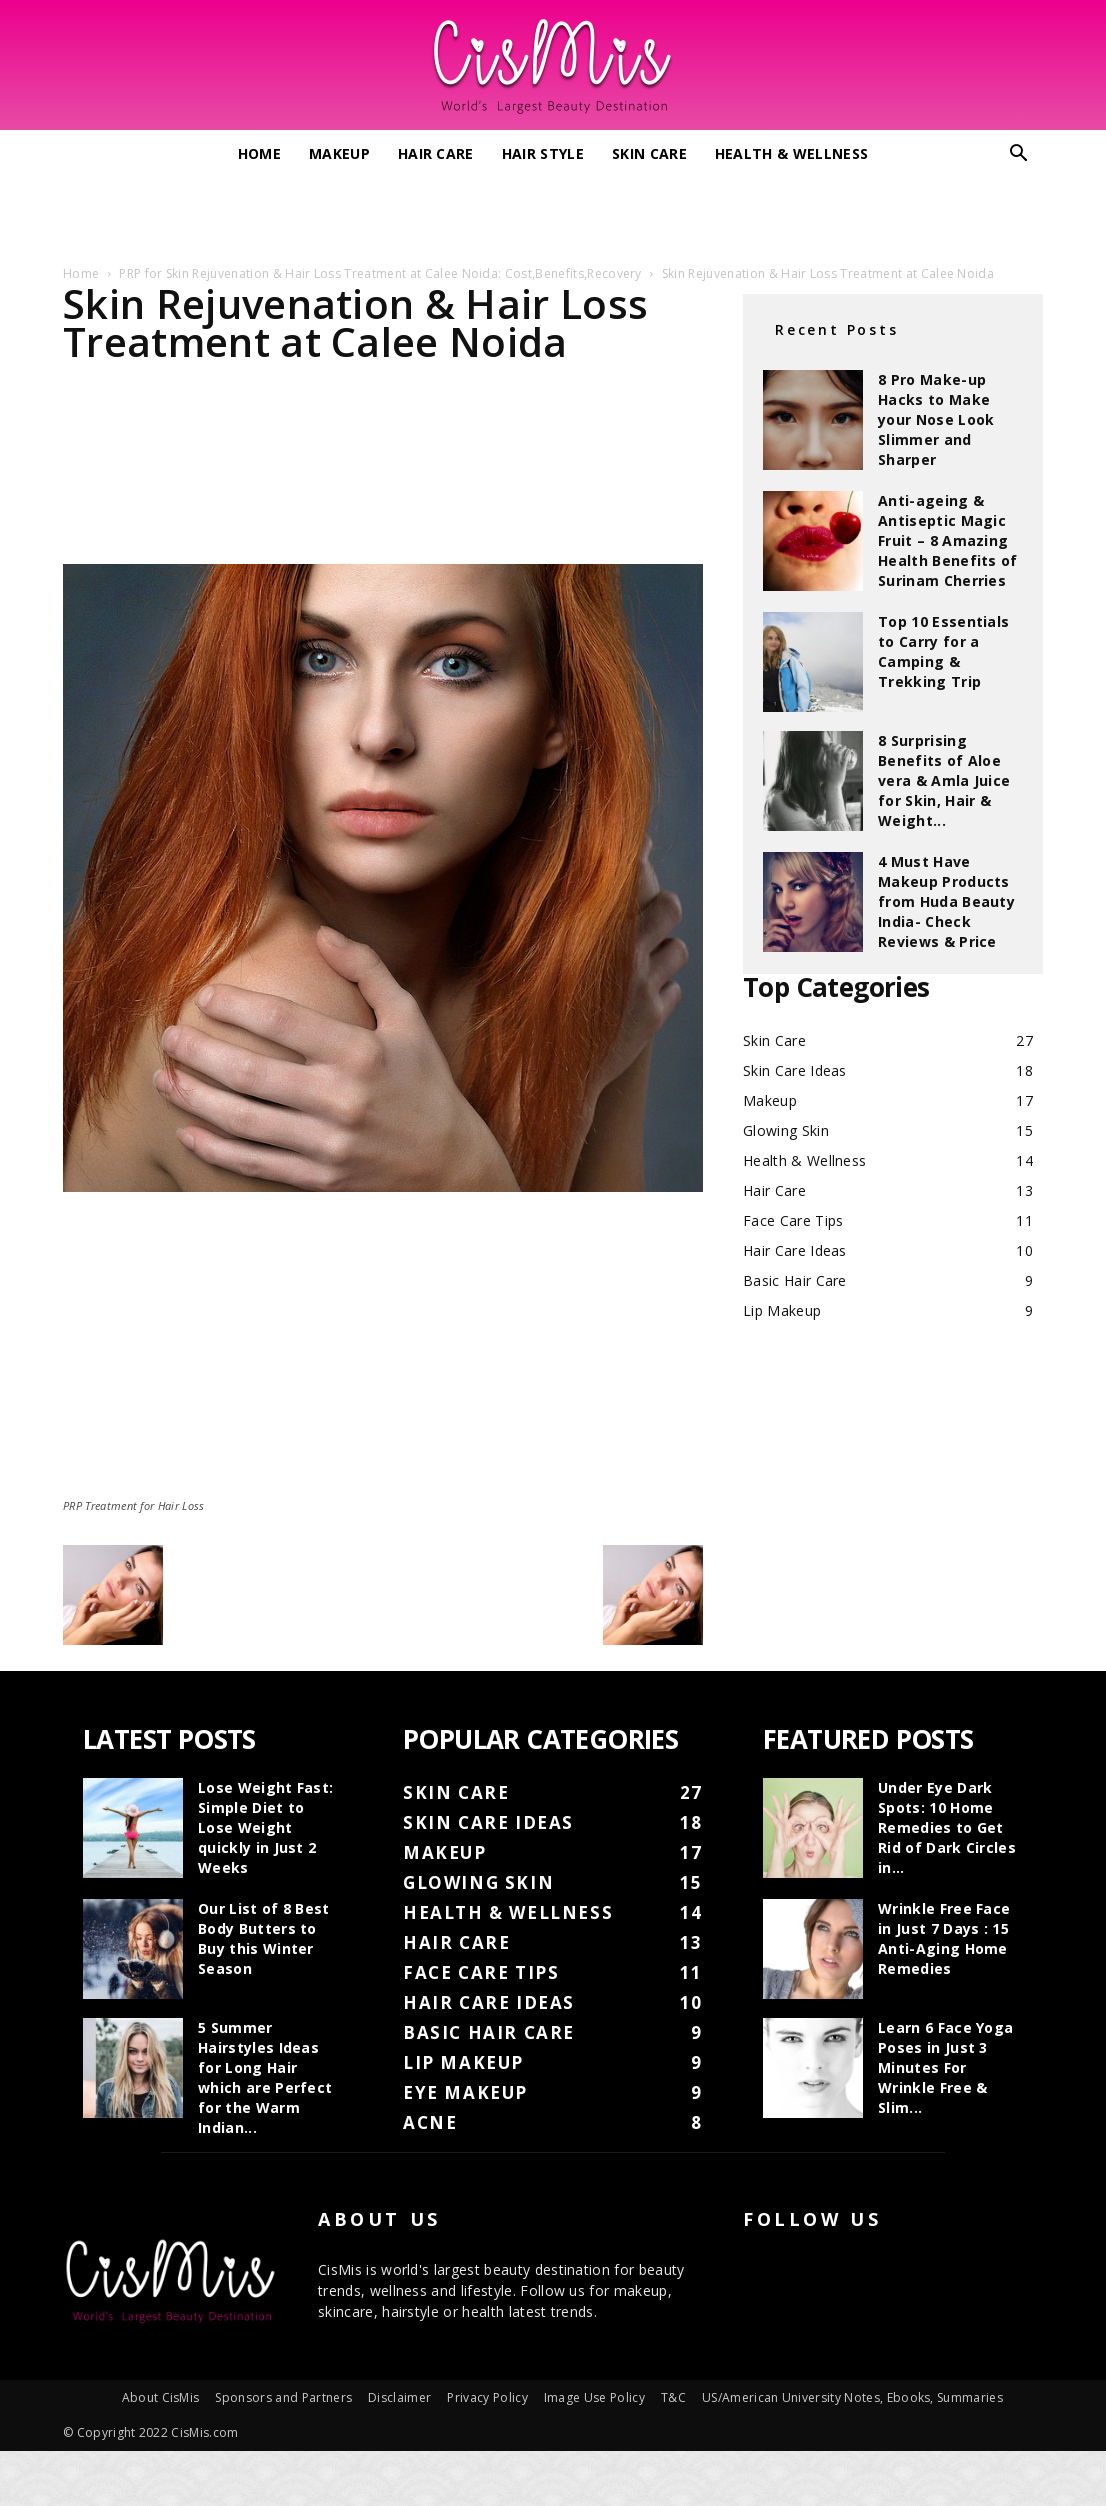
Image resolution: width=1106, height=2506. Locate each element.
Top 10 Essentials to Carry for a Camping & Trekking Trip (943, 651)
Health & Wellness (791, 153)
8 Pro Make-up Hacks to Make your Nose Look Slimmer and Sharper (936, 419)
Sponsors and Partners (283, 2397)
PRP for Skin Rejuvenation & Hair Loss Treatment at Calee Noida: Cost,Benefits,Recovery (380, 273)
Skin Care (649, 153)
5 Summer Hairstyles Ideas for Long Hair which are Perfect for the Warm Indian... (265, 2077)
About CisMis (161, 2397)
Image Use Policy (594, 2397)
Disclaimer (399, 2397)
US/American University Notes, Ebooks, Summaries (852, 2397)
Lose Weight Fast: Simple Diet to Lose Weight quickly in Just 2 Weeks (265, 1827)
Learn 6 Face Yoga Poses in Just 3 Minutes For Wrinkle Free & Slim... (945, 2067)
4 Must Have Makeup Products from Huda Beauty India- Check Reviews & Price (946, 901)
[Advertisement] (553, 213)
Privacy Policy (487, 2397)
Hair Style (543, 153)
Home (259, 153)
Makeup (339, 153)
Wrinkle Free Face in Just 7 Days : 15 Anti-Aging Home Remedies (944, 1938)
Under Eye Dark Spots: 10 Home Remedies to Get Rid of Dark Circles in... (947, 1827)
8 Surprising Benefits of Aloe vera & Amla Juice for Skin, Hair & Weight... (944, 780)
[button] (1019, 155)
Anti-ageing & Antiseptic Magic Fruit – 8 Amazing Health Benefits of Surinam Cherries (948, 540)
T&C (673, 2397)
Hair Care (436, 153)
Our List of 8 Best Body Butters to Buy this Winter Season (264, 1938)
